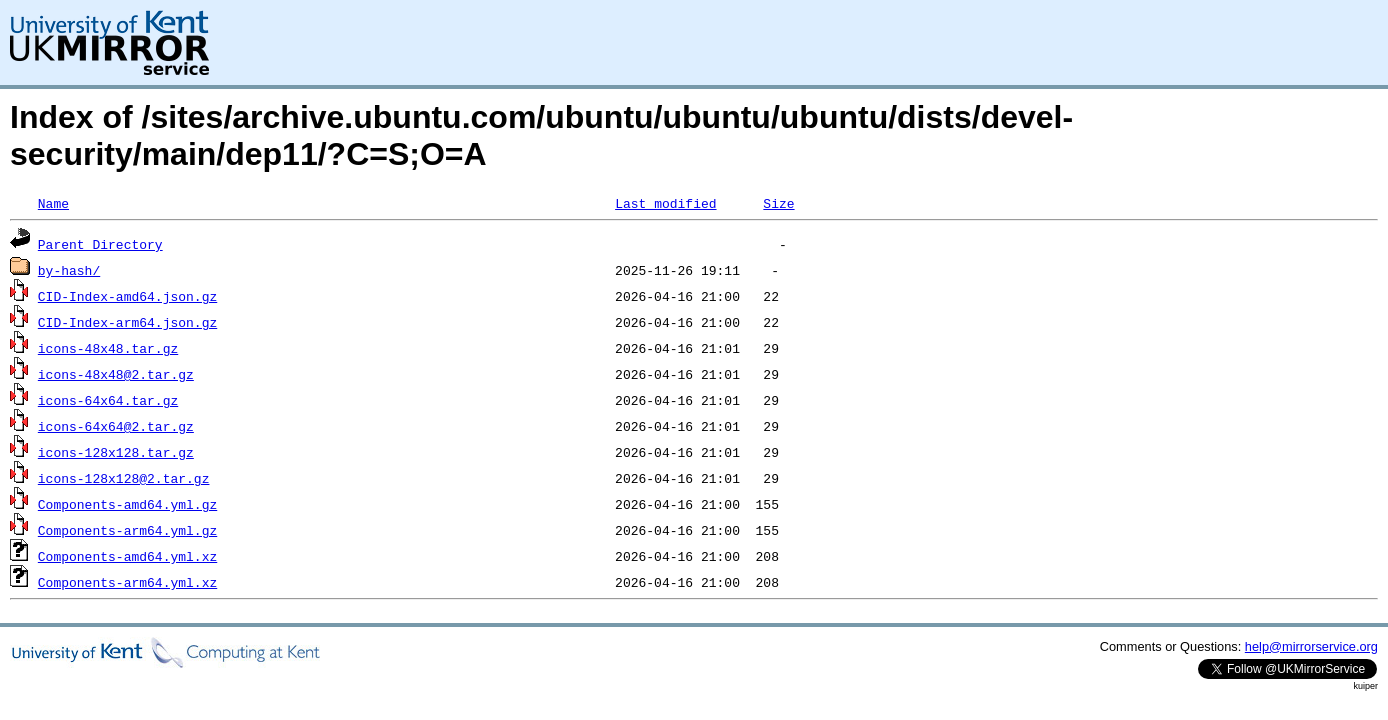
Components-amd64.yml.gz (127, 504)
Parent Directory (100, 244)
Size (778, 203)
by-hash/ (69, 270)
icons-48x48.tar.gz (108, 348)
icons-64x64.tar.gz (108, 400)
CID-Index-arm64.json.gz (127, 322)
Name (53, 203)
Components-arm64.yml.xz (127, 582)
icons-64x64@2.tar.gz (116, 426)
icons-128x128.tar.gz (116, 452)
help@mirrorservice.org (1311, 646)
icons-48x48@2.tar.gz (116, 374)
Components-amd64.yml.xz (127, 556)
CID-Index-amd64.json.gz (127, 296)
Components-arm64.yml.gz (127, 530)
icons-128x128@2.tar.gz (124, 478)
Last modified (665, 203)
